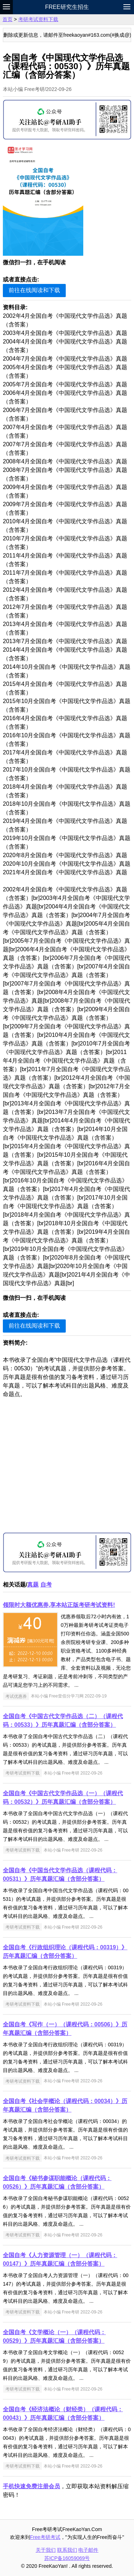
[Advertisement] (67, 1465)
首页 (8, 19)
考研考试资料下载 (38, 19)
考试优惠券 (16, 1696)
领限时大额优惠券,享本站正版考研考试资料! (59, 1605)
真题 (33, 1585)
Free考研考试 (45, 2537)
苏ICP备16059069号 (67, 2558)
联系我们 (67, 2550)
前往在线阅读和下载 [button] (34, 290)
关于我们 (46, 2550)
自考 (46, 1585)
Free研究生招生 (67, 7)
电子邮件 (88, 2550)
